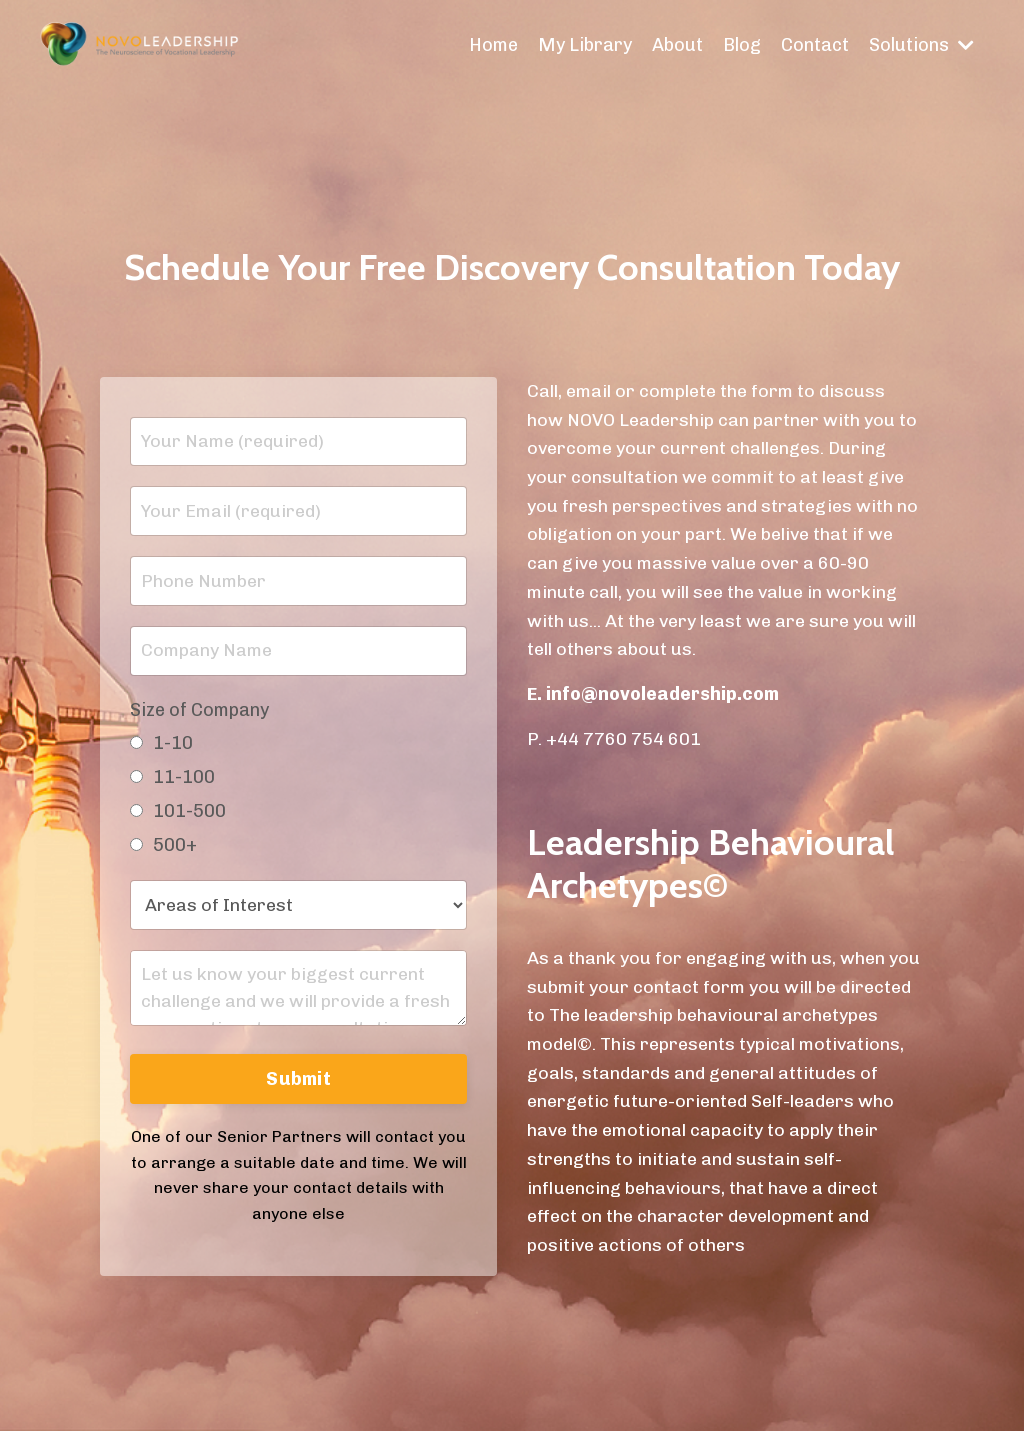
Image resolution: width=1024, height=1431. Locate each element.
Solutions (921, 45)
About (677, 45)
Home (493, 45)
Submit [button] (298, 1079)
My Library (585, 45)
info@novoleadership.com (662, 694)
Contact (815, 45)
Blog (742, 45)
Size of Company (199, 710)
